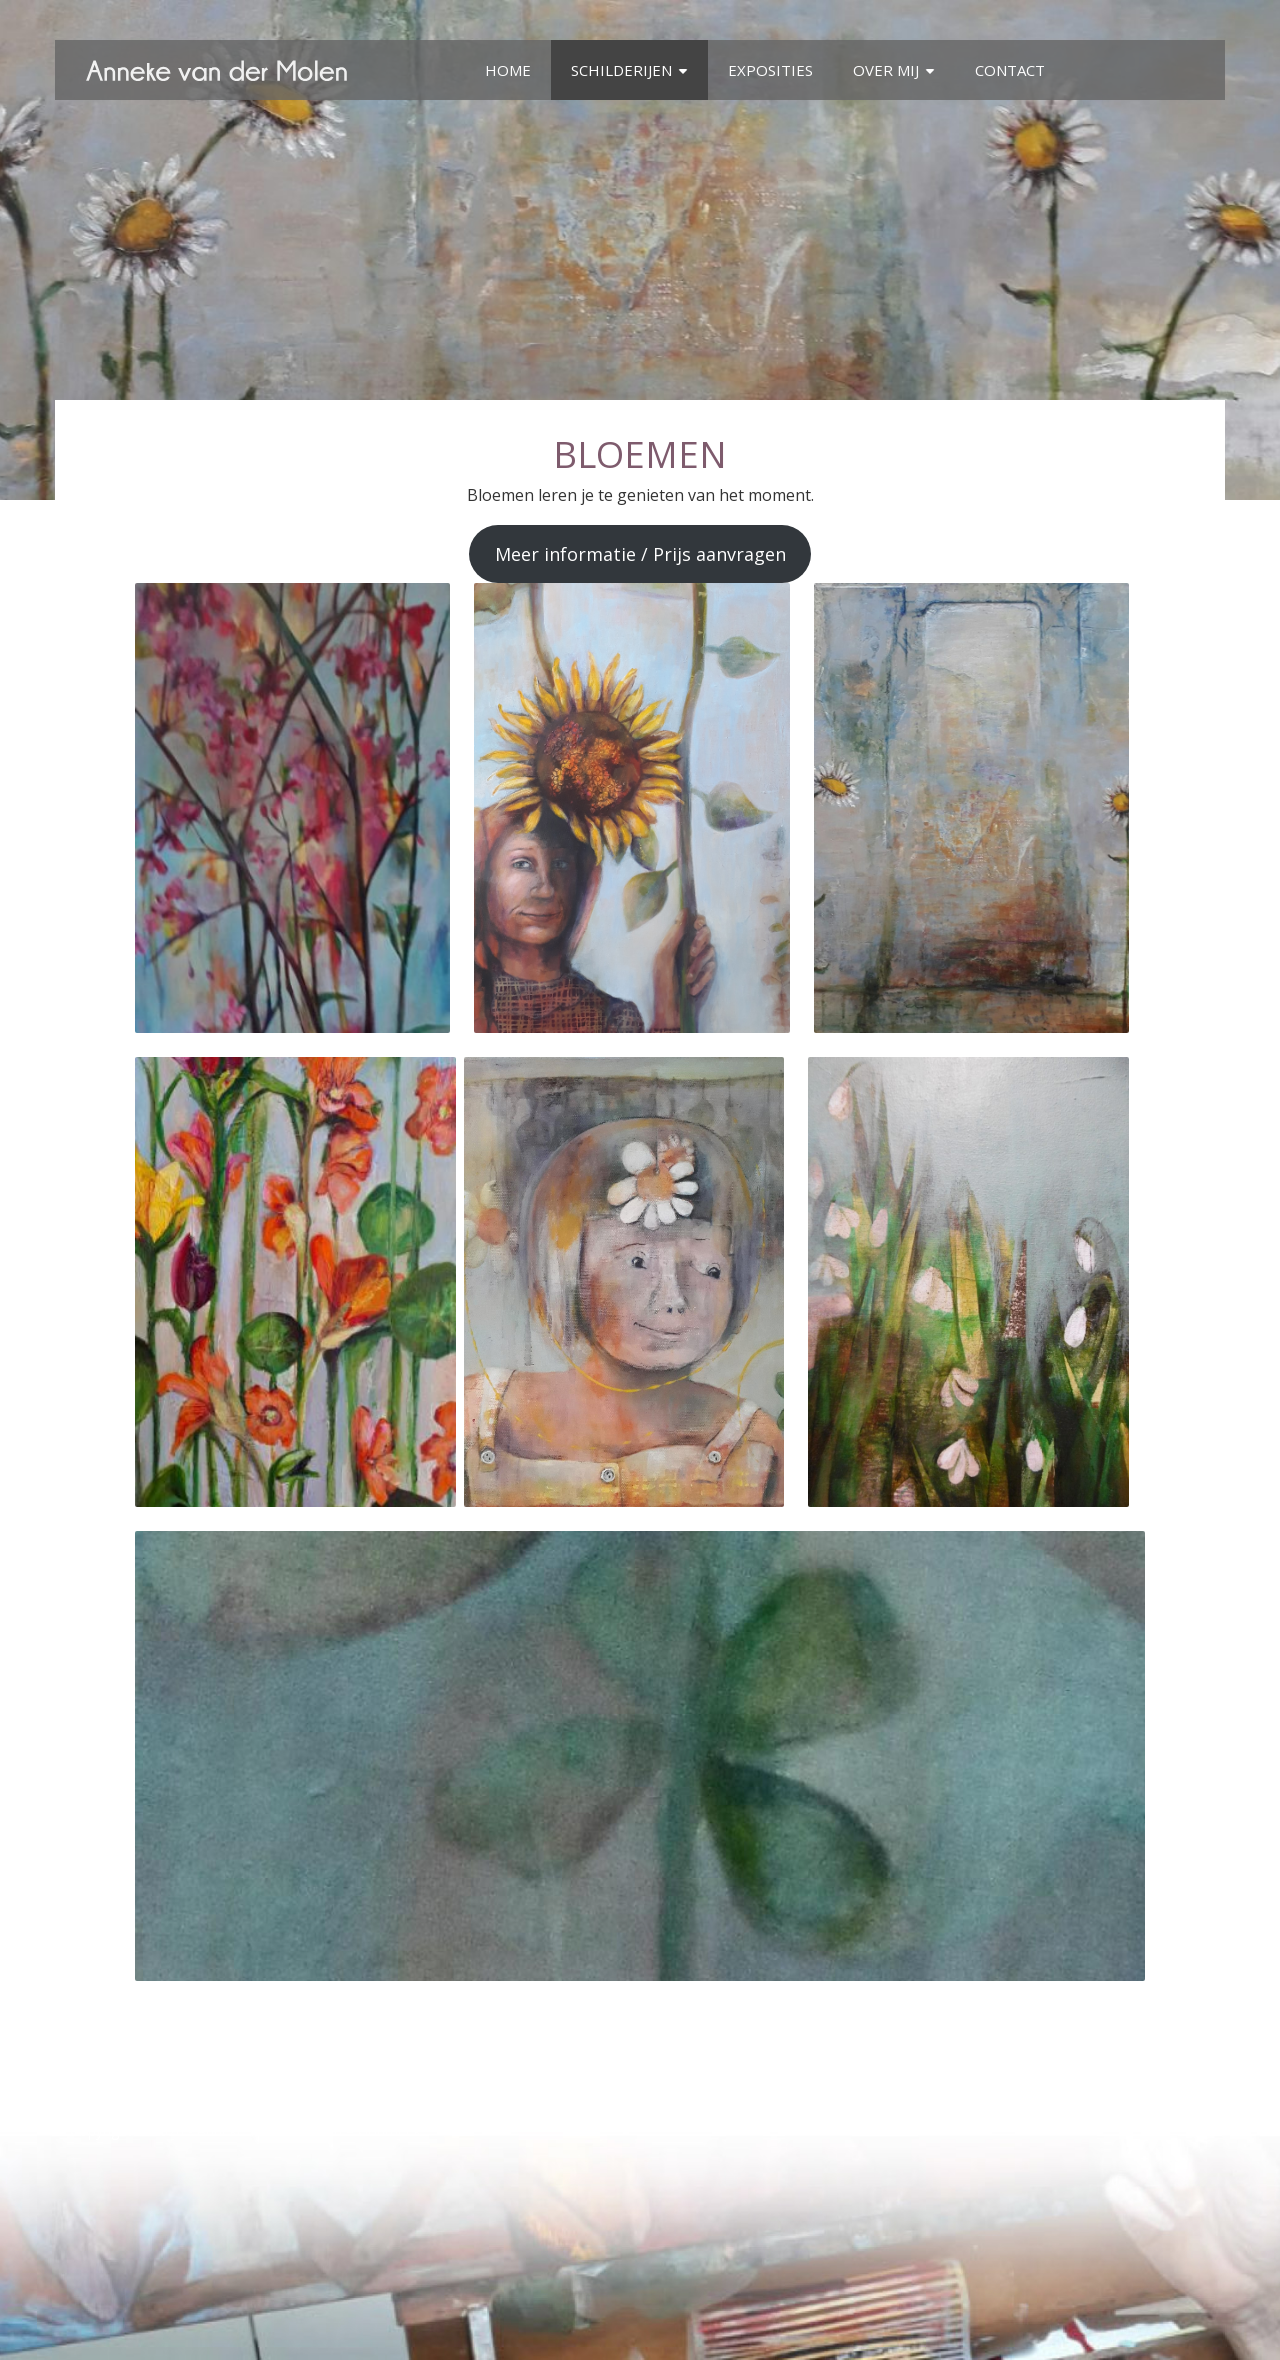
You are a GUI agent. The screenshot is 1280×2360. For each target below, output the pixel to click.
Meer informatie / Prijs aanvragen (640, 554)
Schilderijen (621, 70)
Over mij (886, 70)
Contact (1010, 70)
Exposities (770, 70)
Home (508, 70)
